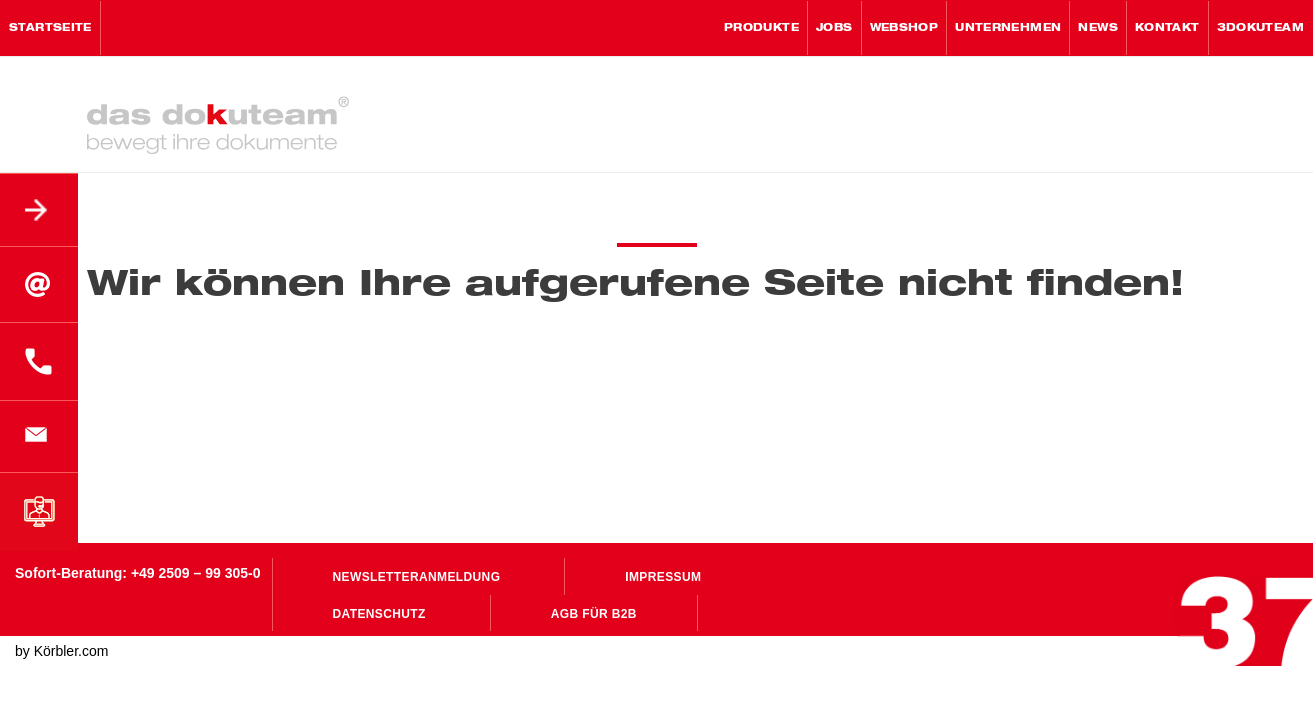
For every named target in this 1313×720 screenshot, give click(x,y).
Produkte (761, 28)
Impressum (663, 577)
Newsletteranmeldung (417, 577)
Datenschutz (379, 614)
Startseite (50, 28)
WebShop (904, 28)
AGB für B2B (594, 614)
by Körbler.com (61, 651)
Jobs (834, 28)
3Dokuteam (1260, 28)
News (1098, 28)
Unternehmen (1008, 28)
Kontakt (1167, 28)
